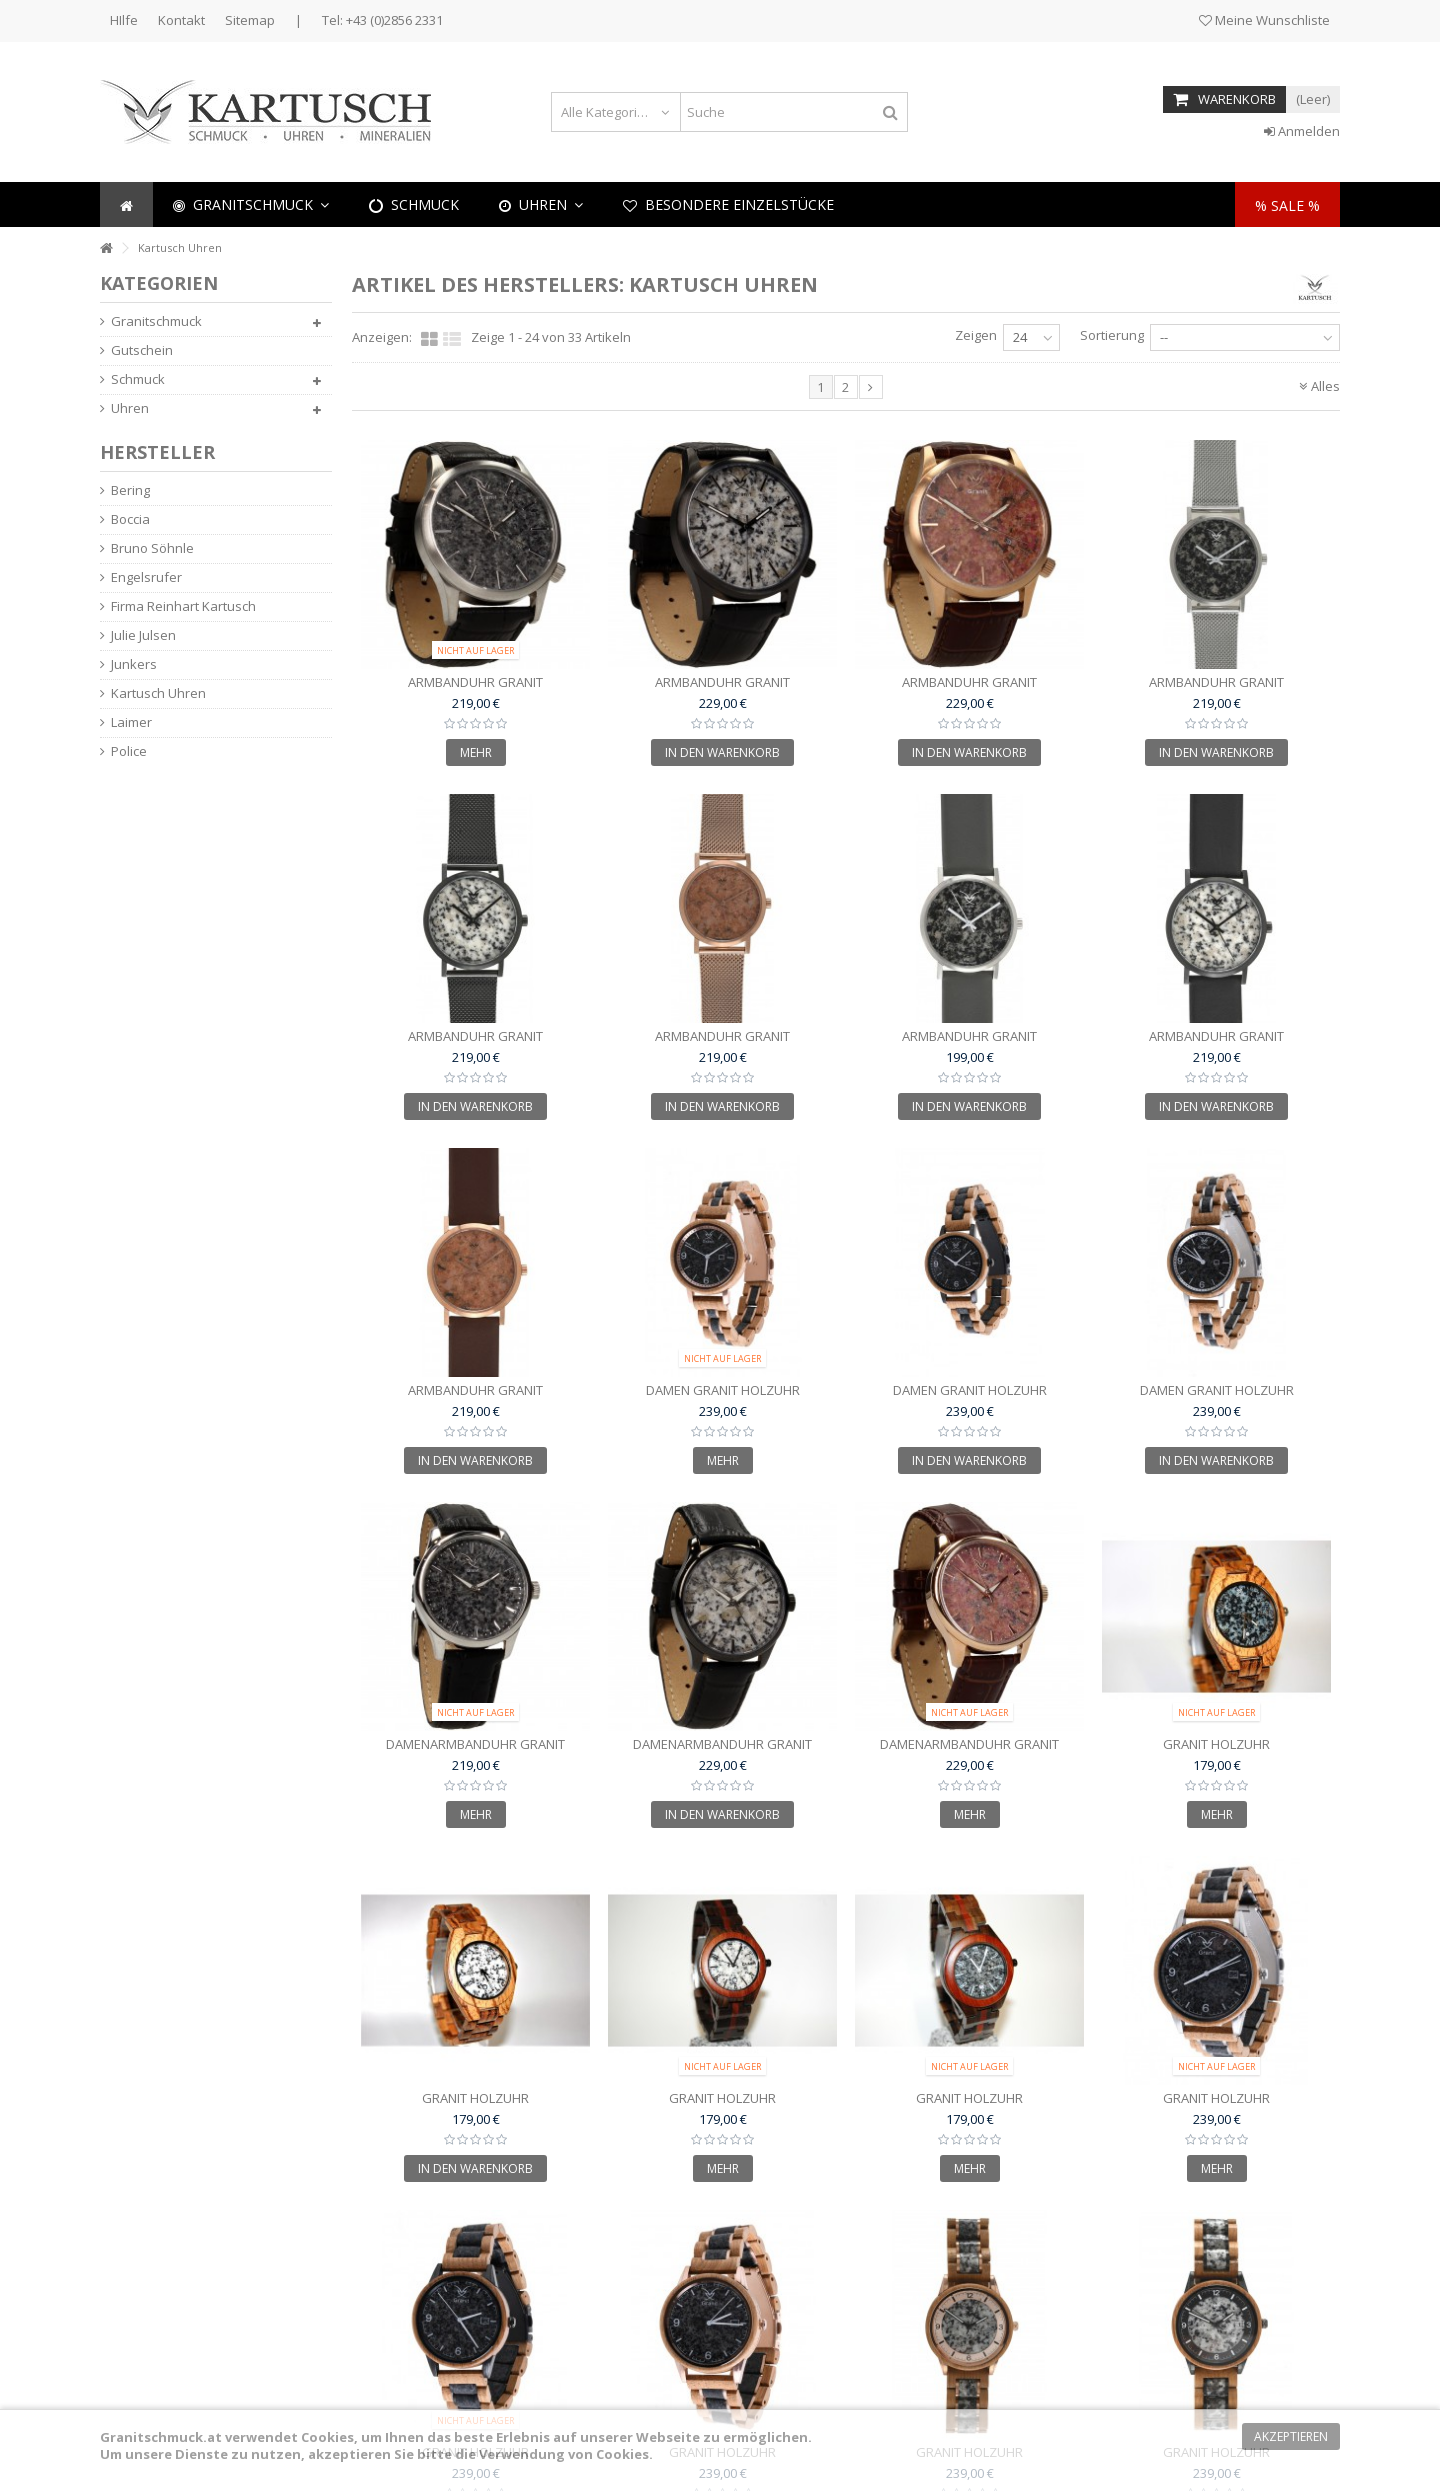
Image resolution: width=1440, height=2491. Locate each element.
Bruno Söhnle (152, 548)
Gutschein (142, 350)
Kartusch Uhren (158, 693)
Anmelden (1302, 131)
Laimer (131, 722)
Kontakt (181, 20)
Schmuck (138, 379)
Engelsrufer (146, 577)
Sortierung (1112, 335)
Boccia (130, 519)
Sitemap (250, 20)
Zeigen (976, 335)
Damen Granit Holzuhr (723, 1390)
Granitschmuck (156, 321)
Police (129, 751)
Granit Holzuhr (1216, 1744)
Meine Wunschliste (1264, 20)
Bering (130, 490)
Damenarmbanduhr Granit (475, 1744)
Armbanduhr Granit (475, 682)
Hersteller (157, 452)
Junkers (134, 664)
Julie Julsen (143, 635)
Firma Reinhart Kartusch (183, 606)
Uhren (130, 408)
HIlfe (124, 20)
